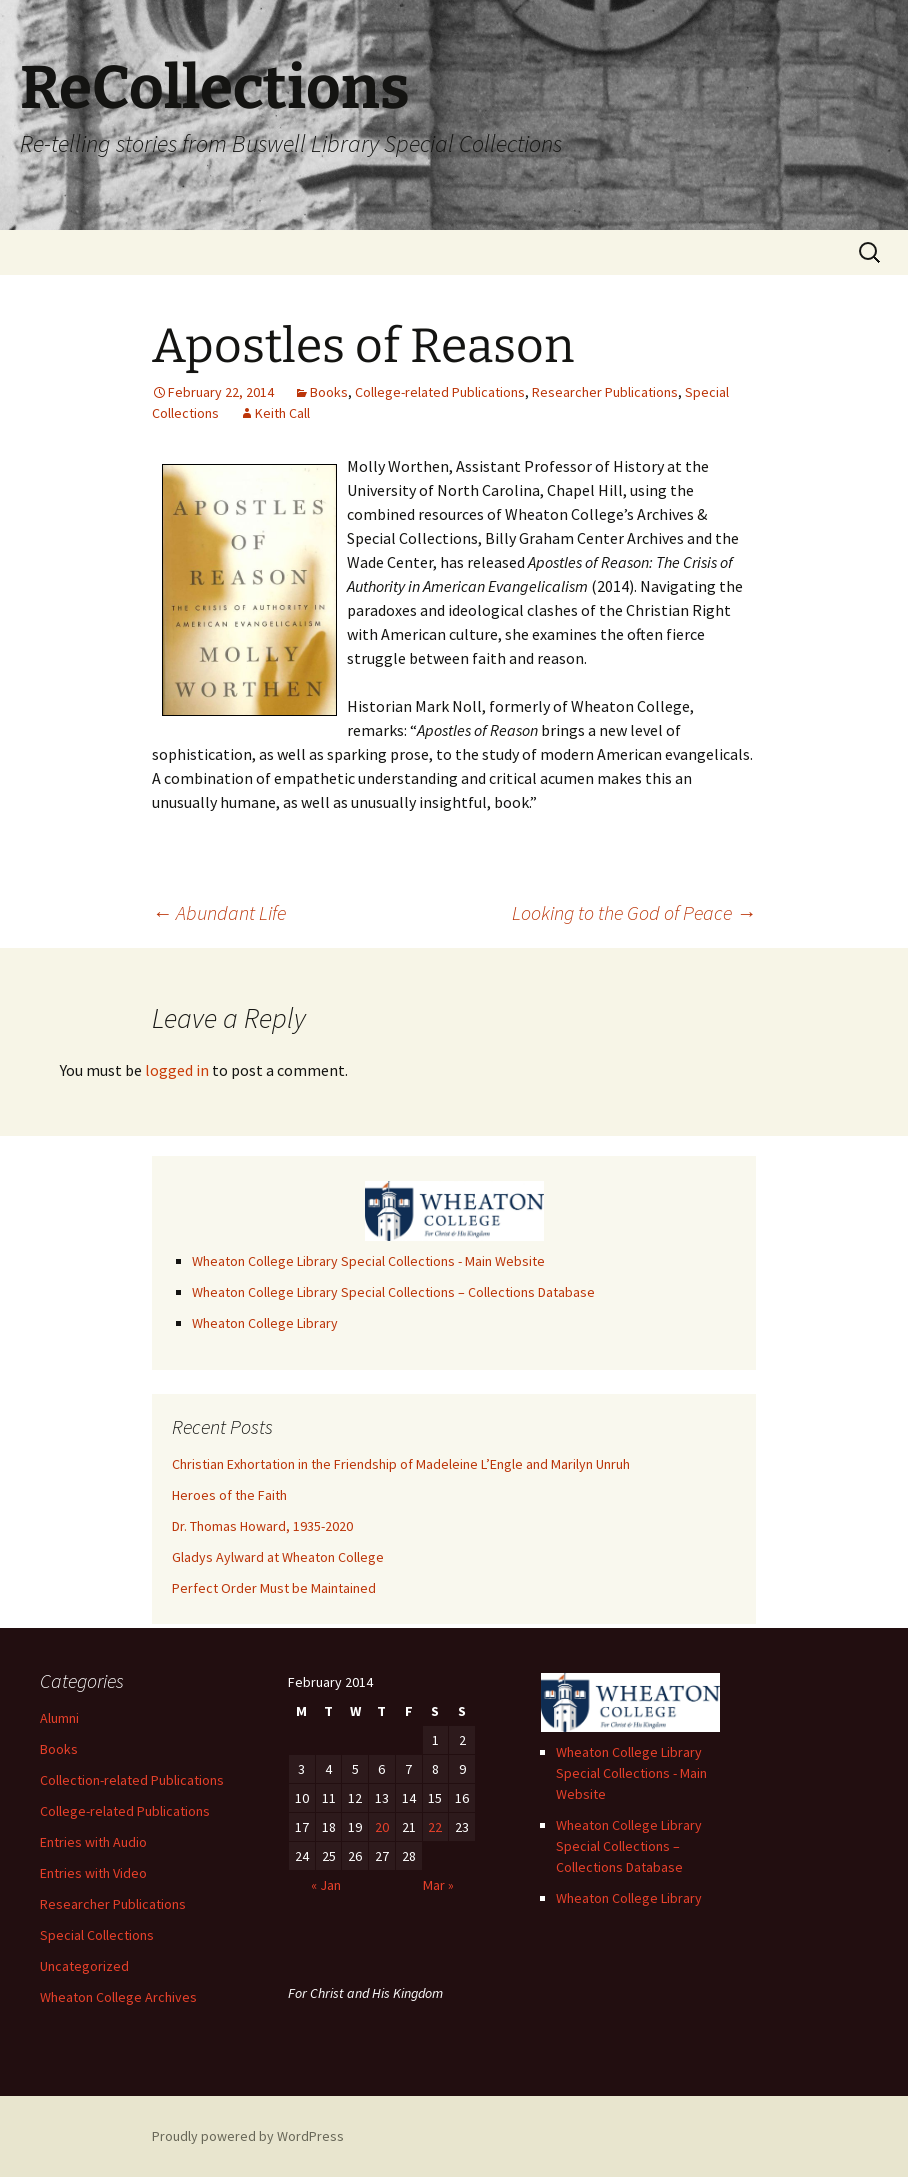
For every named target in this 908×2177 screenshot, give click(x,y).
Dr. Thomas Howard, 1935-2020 (262, 1526)
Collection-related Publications (132, 1780)
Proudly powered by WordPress (248, 2136)
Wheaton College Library (265, 1323)
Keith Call (282, 413)
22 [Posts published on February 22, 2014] (435, 1827)
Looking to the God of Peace (634, 912)
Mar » (438, 1885)
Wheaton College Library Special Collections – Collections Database (393, 1292)
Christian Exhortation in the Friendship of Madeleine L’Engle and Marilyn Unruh (401, 1464)
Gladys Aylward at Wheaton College (278, 1557)
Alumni (59, 1718)
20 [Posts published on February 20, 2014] (382, 1827)
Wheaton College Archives (118, 1997)
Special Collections (97, 1935)
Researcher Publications (605, 392)
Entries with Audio (93, 1842)
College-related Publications (440, 392)
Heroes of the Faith (229, 1495)
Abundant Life (219, 912)
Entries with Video (93, 1873)
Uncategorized (84, 1966)
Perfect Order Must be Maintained (274, 1588)
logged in (177, 1070)
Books (329, 392)
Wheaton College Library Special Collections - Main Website (368, 1261)
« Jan (326, 1885)
